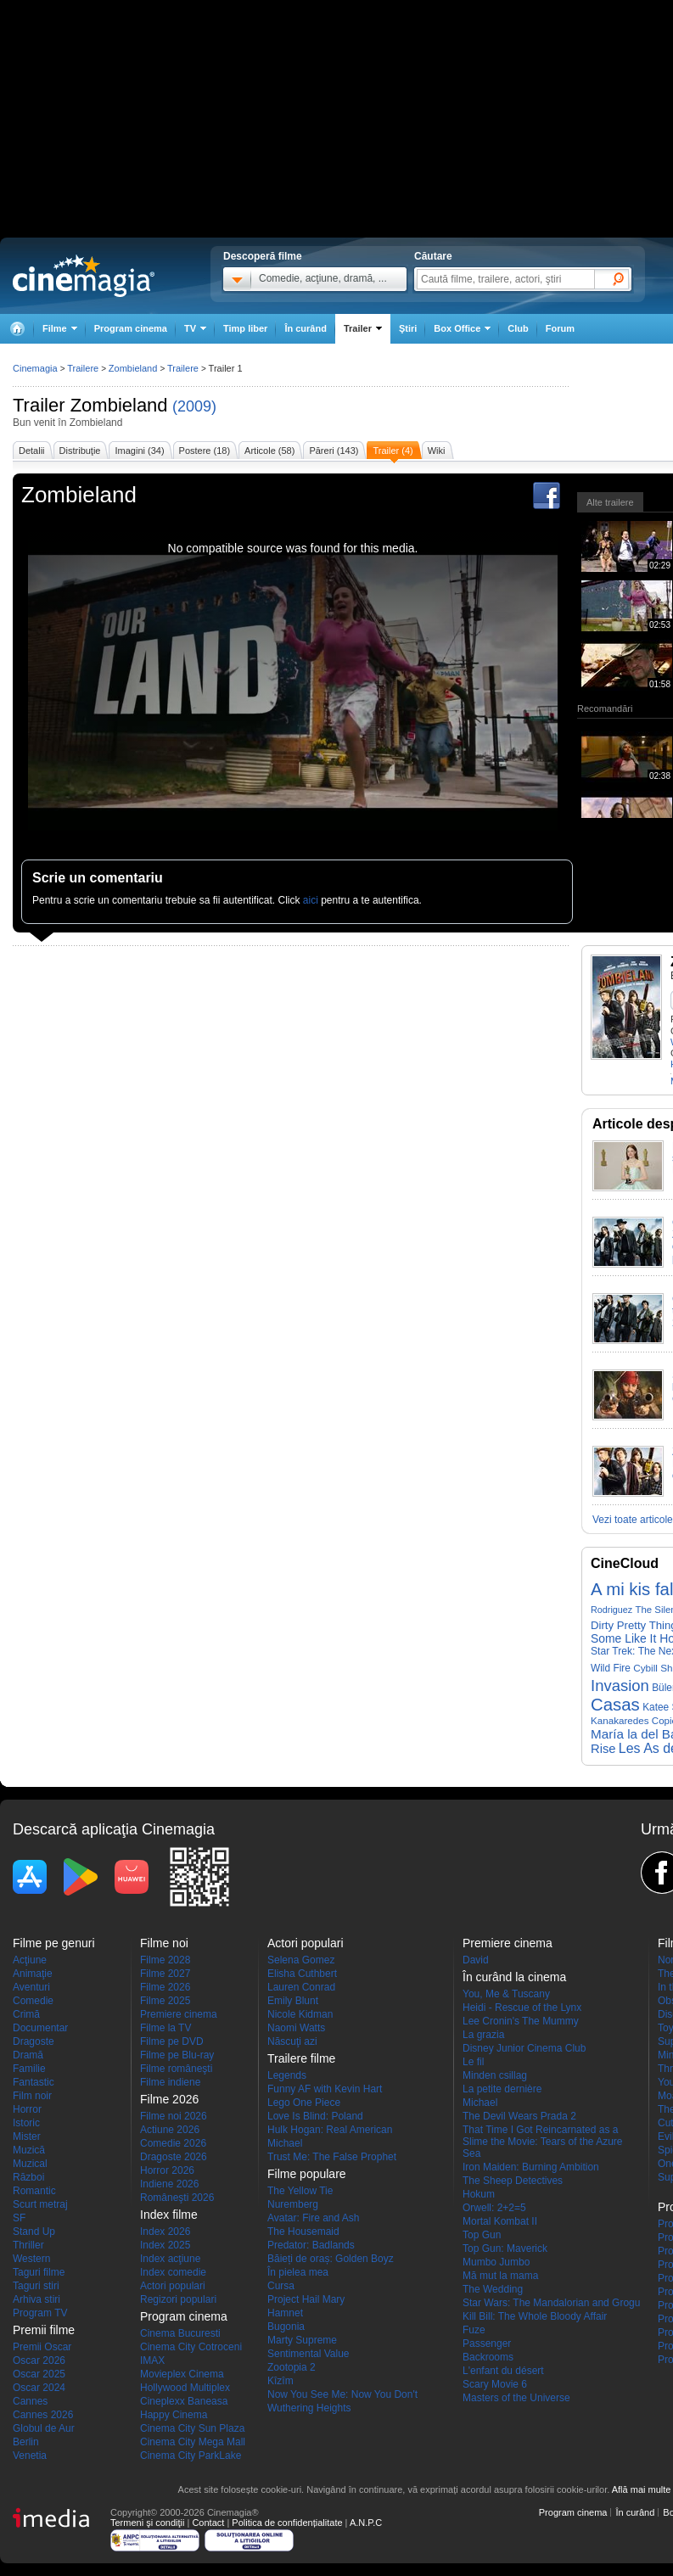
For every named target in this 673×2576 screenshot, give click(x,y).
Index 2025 (165, 2245)
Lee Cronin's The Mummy (521, 2021)
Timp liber (245, 328)
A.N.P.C (366, 2522)
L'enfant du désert (503, 2371)
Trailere (82, 368)
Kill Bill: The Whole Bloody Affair (535, 2316)
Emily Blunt (292, 2001)
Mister (27, 2136)
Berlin (26, 2442)
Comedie (33, 2001)
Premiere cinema (178, 2014)
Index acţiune (170, 2259)
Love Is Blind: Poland (315, 2116)
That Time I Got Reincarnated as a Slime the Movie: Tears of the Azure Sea (543, 2141)
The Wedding (493, 2289)
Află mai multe (641, 2489)
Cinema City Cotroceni (191, 2347)
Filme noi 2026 (173, 2116)
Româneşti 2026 (177, 2198)
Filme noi (164, 1943)
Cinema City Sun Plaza (192, 2428)
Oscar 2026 (39, 2360)
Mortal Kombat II (500, 2221)
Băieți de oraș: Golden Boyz (330, 2259)
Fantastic (33, 2082)
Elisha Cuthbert (302, 1974)
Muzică (29, 2150)
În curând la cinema (514, 1977)
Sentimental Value (308, 2354)
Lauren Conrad (301, 1987)
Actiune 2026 (169, 2130)
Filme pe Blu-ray (177, 2055)
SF (19, 2218)
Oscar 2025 (39, 2374)
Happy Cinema (173, 2415)
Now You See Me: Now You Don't (342, 2394)
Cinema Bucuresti (180, 2333)
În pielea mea (297, 2272)
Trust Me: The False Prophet (331, 2157)
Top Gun (482, 2235)
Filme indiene (170, 2082)
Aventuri (31, 1987)
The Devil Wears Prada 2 (519, 2116)
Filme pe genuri (54, 1943)
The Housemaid (303, 2231)
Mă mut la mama (500, 2276)
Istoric (26, 2123)
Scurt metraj (40, 2204)
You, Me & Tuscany (506, 1994)
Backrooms (488, 2357)
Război (28, 2177)
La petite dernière (502, 2089)
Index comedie (173, 2272)
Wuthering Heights (309, 2408)
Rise (603, 1749)
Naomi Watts (296, 2028)
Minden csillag (495, 2075)
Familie (29, 2069)
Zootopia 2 (291, 2367)
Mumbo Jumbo (496, 2262)
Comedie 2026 (173, 2143)
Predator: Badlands (311, 2245)
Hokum (479, 2194)
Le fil (473, 2062)
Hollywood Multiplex (185, 2388)
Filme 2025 (165, 2001)
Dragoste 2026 (173, 2157)
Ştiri (408, 328)
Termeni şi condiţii (147, 2522)
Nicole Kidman (300, 2014)
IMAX (152, 2360)
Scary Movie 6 (495, 2384)
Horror (27, 2109)
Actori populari (172, 2286)
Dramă (28, 2055)
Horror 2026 (167, 2170)
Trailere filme (301, 2058)
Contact (208, 2522)
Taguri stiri (36, 2286)
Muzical (30, 2164)
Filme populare (306, 2174)
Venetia (30, 2455)
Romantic (34, 2191)
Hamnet (285, 2313)
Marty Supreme (302, 2340)
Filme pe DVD (172, 2041)
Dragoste (33, 2041)
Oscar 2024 (39, 2388)
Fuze (474, 2330)
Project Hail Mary (306, 2299)
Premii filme (44, 2330)
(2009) (194, 406)
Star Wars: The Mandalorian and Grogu (551, 2303)
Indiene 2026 (169, 2184)
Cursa (280, 2286)
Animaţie (33, 1974)
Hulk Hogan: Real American (329, 2130)
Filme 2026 (165, 1987)
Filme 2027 (165, 1974)
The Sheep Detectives (513, 2181)
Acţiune (30, 1960)
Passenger (487, 2343)
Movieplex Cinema (182, 2374)
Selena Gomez (300, 1960)
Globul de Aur (44, 2428)
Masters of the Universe (516, 2398)
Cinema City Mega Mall (192, 2442)
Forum (560, 328)
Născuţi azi (292, 2041)
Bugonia (286, 2326)
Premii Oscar (42, 2347)
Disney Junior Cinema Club (524, 2048)
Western (31, 2259)
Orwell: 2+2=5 (494, 2208)
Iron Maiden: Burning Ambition (531, 2167)
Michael (284, 2143)
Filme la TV (165, 2028)
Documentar (40, 2028)
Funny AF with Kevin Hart (324, 2089)
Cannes (30, 2401)
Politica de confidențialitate (287, 2522)
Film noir (32, 2096)
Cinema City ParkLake (190, 2455)
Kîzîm (280, 2381)
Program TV (40, 2313)
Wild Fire (611, 1668)
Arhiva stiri (36, 2299)
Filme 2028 (165, 1960)
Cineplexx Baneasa (183, 2401)
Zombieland (119, 405)
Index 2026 (165, 2231)
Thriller (28, 2245)
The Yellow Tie (300, 2191)
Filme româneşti (176, 2069)
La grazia (483, 2035)
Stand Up (34, 2231)
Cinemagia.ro (83, 276)
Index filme (169, 2214)
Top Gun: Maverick (505, 2248)
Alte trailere (610, 502)
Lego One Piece (303, 2102)
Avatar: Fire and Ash (313, 2218)
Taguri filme (38, 2272)
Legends (286, 2075)
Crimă (26, 2014)
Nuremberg (292, 2204)
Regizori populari (178, 2299)
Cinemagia (35, 368)
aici (310, 900)
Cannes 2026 (43, 2415)
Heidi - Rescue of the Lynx (522, 2007)
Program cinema (130, 328)
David (476, 1960)
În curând (305, 328)
